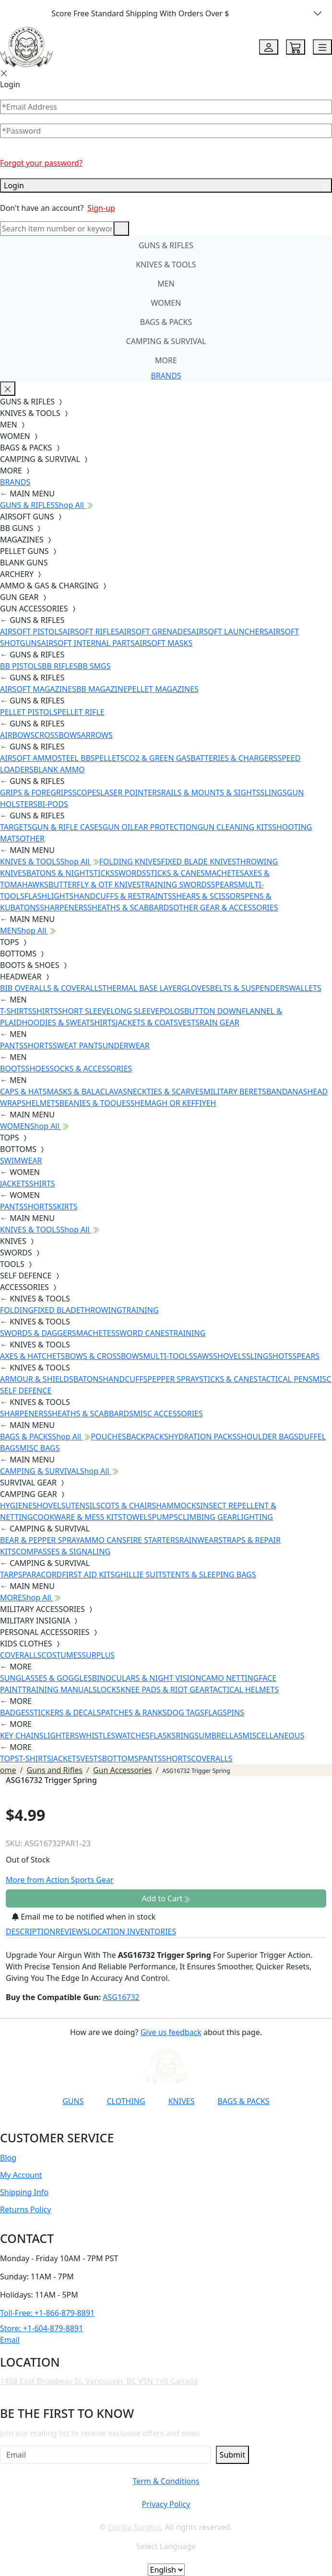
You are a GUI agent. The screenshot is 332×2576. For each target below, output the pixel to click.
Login (166, 185)
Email (10, 2339)
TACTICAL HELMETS (244, 1689)
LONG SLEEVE (134, 1011)
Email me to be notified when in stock (83, 1916)
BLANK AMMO (59, 769)
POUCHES (108, 1436)
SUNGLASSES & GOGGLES (46, 1678)
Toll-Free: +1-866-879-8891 (47, 2313)
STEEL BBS (76, 758)
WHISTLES (97, 1735)
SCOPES (86, 792)
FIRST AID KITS (88, 1574)
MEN (166, 283)
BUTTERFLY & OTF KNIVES (94, 884)
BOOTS (12, 1068)
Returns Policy (25, 2209)
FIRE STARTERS (152, 1540)
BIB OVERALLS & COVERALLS (51, 988)
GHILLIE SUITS (140, 1574)
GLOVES (195, 988)
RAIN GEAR (219, 1022)
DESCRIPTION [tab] (31, 1931)
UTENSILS (82, 1505)
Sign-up (101, 208)
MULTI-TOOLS (168, 1356)
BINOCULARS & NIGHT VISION (147, 1678)
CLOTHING (126, 2101)
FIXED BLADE (57, 1310)
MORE (166, 360)
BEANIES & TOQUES (94, 1103)
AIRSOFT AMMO (29, 758)
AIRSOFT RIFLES (90, 631)
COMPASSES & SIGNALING (63, 1551)
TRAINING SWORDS (176, 884)
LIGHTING (255, 1517)
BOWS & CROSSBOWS (104, 1356)
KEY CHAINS (22, 1735)
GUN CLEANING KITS (234, 827)
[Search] (57, 228)
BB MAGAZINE (102, 689)
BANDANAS (287, 1091)
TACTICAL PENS (285, 1379)
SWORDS (130, 873)
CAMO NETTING (230, 1678)
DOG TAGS (185, 1712)
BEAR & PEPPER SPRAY (40, 1540)
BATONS (88, 1379)
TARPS (11, 1574)
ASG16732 (121, 1997)
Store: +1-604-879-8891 (41, 2328)
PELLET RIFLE (80, 712)
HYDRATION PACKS (202, 1436)
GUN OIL (118, 827)
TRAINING (140, 1310)
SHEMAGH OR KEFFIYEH (173, 1103)
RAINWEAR (198, 1540)
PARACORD (42, 1574)
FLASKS (163, 1735)
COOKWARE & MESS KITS (77, 1517)
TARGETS (16, 827)
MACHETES (224, 873)
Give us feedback (171, 2032)
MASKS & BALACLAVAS (87, 1091)
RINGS (187, 1735)
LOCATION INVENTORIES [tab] (131, 1931)
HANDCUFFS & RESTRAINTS (122, 896)
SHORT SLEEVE (84, 1011)
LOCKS (108, 1689)
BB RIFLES (60, 666)
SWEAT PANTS (78, 1045)
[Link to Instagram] (136, 2124)
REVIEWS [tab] (71, 1931)
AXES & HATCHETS (32, 1356)
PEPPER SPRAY (173, 1379)
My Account (21, 2175)
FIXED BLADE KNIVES (198, 861)
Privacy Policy (166, 2504)
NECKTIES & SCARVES (165, 1091)
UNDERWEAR (125, 1045)
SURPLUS (98, 1655)
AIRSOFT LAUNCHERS (229, 631)
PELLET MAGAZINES (163, 689)
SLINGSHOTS (269, 1356)
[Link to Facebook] (112, 2124)
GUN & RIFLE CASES (67, 827)
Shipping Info (24, 2192)
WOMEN (166, 303)
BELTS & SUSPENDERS (249, 988)
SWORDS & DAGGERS (38, 1333)
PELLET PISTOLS (28, 712)
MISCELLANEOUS (274, 1735)
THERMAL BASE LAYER (141, 988)
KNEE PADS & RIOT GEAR (164, 1689)
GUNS (72, 2101)
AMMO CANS (103, 1540)
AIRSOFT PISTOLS (31, 631)
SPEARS (224, 884)
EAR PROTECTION (166, 827)
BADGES (15, 1712)
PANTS (12, 1045)
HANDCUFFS (125, 1379)
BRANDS (166, 375)
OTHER (32, 838)
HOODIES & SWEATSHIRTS (69, 1022)
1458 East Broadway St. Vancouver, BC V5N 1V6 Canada (99, 2381)
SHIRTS (45, 1011)
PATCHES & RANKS (134, 1712)
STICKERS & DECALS (65, 1712)
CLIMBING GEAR (207, 1517)
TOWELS (137, 1517)
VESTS (189, 1022)
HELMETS (42, 1103)
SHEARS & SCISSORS (208, 896)
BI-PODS (52, 804)
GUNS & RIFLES (166, 245)
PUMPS (165, 1517)
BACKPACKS (147, 1436)
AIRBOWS (17, 735)
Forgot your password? (41, 163)
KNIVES (181, 2101)
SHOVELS (229, 1356)
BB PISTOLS (21, 666)
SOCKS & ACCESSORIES (90, 1068)
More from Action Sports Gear (60, 1879)
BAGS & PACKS (166, 322)
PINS (235, 1712)
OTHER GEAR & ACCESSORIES (225, 907)
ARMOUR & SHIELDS (36, 1379)
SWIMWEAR (21, 1160)
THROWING (101, 1310)
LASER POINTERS (130, 792)
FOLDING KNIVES (130, 861)
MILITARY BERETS (234, 1091)
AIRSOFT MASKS (163, 643)
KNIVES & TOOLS (166, 264)
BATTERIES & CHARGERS (233, 758)
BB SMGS (94, 666)
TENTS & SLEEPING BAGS (211, 1574)
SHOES (37, 1068)
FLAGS (215, 1712)
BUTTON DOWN (213, 1011)
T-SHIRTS (16, 1011)
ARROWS (97, 735)
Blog (8, 2157)
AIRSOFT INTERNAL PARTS (88, 643)
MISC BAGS (40, 1448)
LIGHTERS (61, 1735)
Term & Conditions (165, 2481)
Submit (232, 2455)
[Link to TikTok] (159, 2124)
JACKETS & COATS (147, 1022)
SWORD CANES (142, 1333)
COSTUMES (61, 1655)
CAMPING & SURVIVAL (166, 341)
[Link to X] (183, 2124)
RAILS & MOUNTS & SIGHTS (211, 792)
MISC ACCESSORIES (168, 1413)
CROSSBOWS (58, 735)
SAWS (203, 1356)
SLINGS (274, 792)
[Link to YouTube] (89, 2124)
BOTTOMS (120, 1758)
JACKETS (14, 1183)
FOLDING (17, 1310)
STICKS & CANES (175, 873)
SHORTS (38, 1045)
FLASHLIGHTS (49, 896)
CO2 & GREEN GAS (158, 758)
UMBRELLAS (220, 1735)
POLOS (171, 1011)
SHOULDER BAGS (267, 1436)
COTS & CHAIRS (128, 1505)
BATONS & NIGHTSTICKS (70, 873)
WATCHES (132, 1735)
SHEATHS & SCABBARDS (130, 907)
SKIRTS (65, 1206)
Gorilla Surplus (134, 2527)
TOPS (9, 1758)
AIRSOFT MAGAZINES (38, 689)
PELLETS (110, 758)
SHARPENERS (63, 907)
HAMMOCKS (178, 1505)
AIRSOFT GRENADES (155, 631)
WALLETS (305, 988)
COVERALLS (20, 1655)
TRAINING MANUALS (59, 1689)
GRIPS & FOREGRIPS (36, 792)
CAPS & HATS (23, 1091)
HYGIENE (16, 1505)
